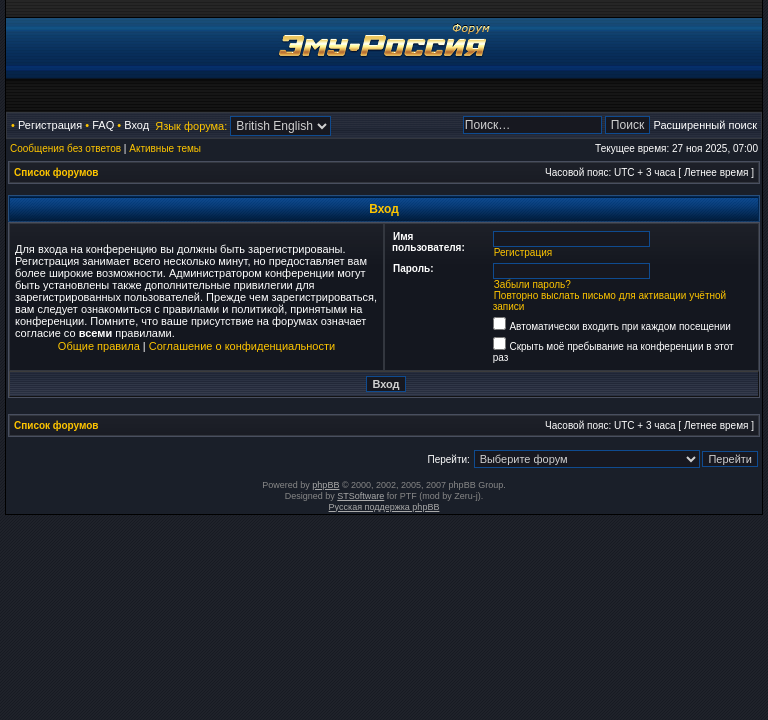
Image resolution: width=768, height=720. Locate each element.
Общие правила (99, 346)
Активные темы (165, 148)
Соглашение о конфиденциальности (242, 346)
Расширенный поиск (705, 125)
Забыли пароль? (532, 284)
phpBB (325, 485)
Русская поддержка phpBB (384, 507)
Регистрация (50, 125)
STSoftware (360, 496)
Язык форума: (191, 126)
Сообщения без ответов (65, 148)
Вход (136, 125)
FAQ (103, 125)
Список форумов (56, 172)
